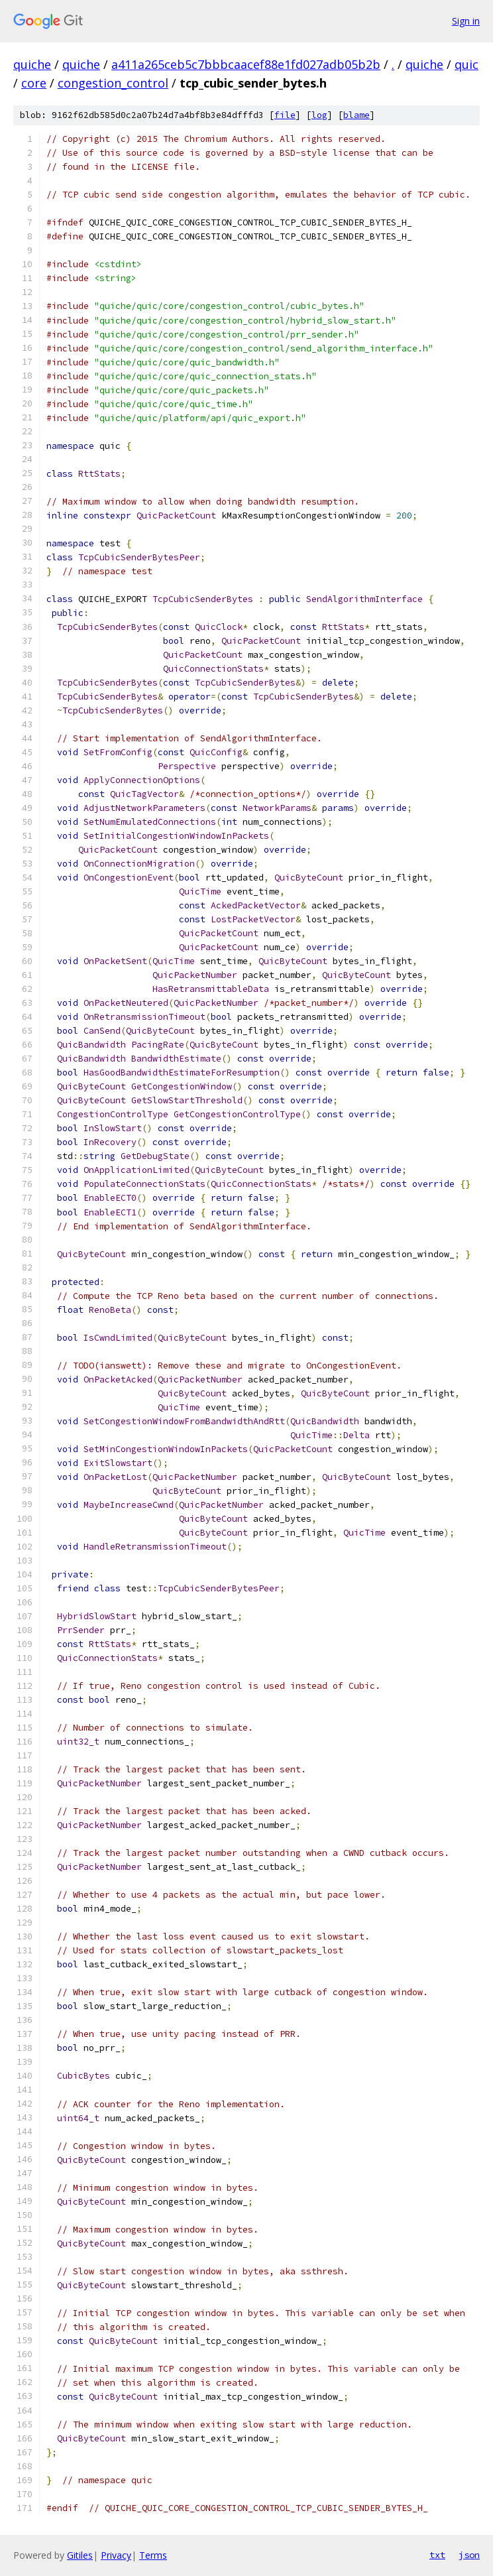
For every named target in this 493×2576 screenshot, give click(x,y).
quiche (32, 64)
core (33, 83)
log (319, 115)
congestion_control (113, 83)
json (469, 2555)
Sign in (466, 21)
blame (356, 115)
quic (466, 64)
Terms (153, 2555)
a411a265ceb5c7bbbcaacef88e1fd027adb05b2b (245, 64)
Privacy (116, 2555)
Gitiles (80, 2555)
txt (437, 2555)
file (285, 115)
